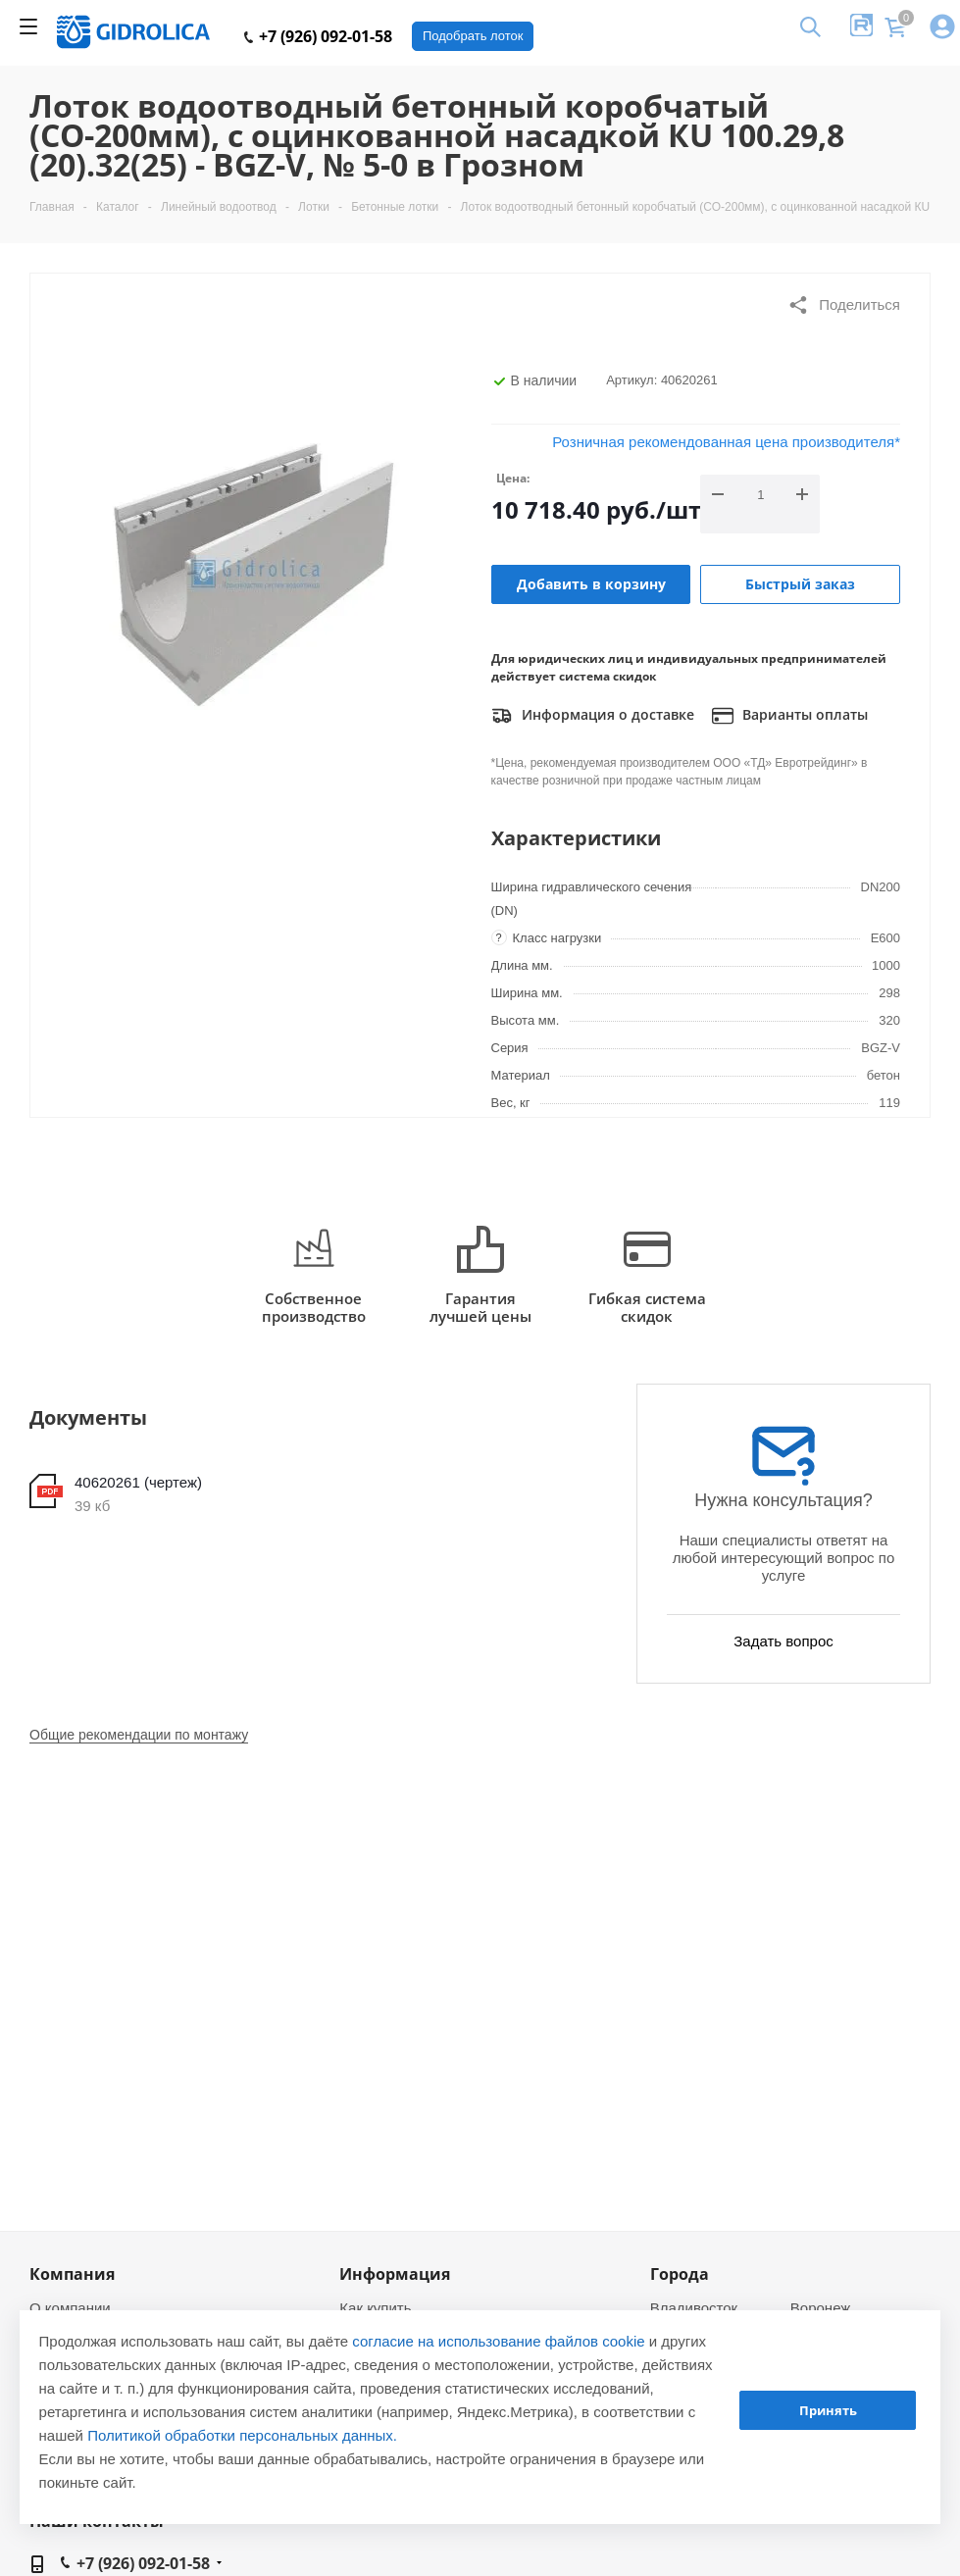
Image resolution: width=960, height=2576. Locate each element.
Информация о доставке (592, 716)
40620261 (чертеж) (138, 1482)
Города (679, 2274)
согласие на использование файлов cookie (498, 2341)
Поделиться (843, 305)
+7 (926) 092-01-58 (318, 36)
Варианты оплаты (790, 716)
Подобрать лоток (473, 35)
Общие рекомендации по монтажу (138, 1735)
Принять (828, 2410)
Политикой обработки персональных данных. (242, 2435)
